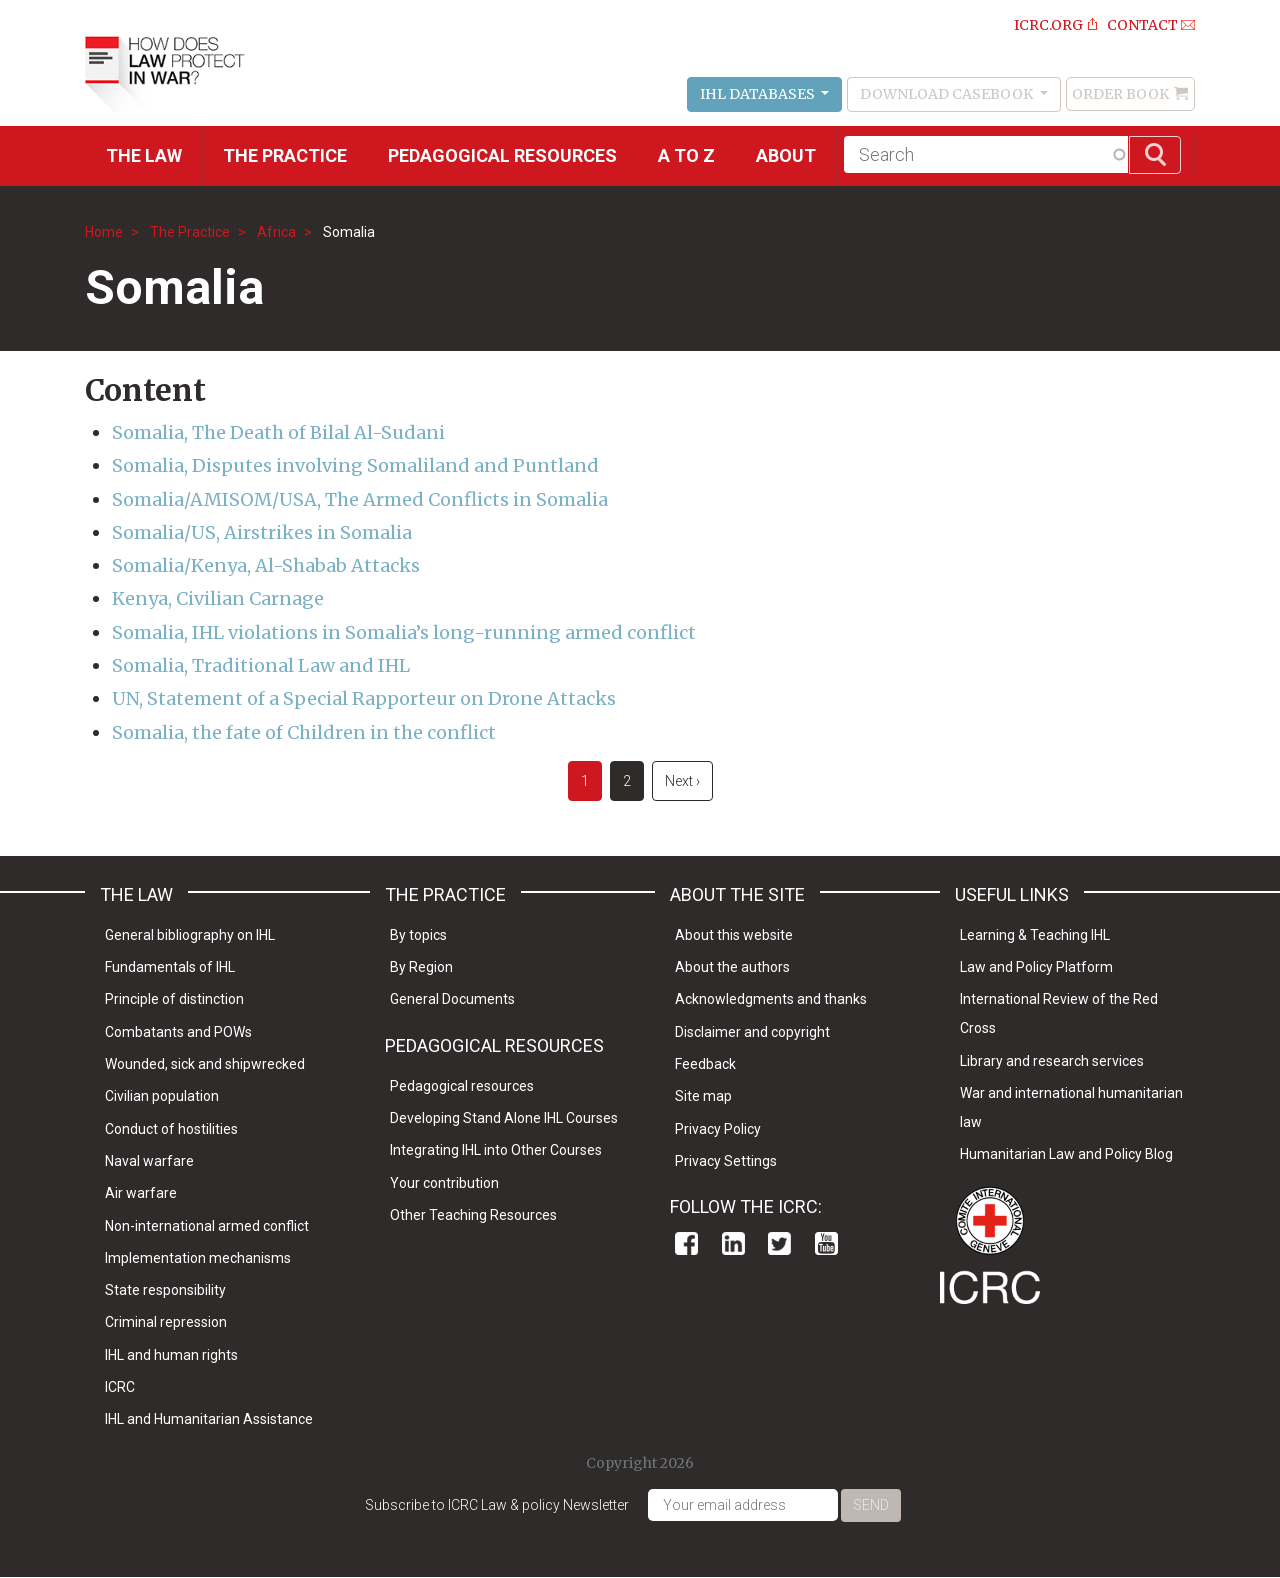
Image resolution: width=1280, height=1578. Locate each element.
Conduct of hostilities (171, 1129)
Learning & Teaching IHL (1035, 935)
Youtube (826, 1243)
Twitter (779, 1243)
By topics (418, 935)
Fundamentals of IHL (170, 967)
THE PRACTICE (285, 155)
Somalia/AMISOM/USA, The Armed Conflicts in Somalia (360, 499)
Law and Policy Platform (1036, 967)
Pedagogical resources (502, 155)
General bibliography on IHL (190, 935)
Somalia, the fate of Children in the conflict (304, 732)
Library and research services (1052, 1061)
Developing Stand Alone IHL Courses (504, 1118)
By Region (421, 967)
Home (104, 232)
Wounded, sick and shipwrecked (205, 1064)
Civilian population (162, 1096)
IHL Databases (759, 94)
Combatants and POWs (178, 1032)
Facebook (686, 1243)
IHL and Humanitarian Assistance (209, 1419)
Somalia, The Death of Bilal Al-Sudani (278, 432)
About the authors (732, 967)
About (786, 155)
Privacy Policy (718, 1129)
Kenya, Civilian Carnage (218, 598)
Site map (703, 1096)
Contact (1142, 25)
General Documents (452, 999)
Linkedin (733, 1243)
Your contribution (444, 1183)
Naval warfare (149, 1161)
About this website (734, 935)
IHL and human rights (171, 1355)
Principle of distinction (174, 999)
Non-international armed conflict (207, 1226)
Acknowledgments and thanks (771, 999)
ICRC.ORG (1048, 25)
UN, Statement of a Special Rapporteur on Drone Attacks (364, 698)
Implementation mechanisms (198, 1258)
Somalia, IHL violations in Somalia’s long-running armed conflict (404, 632)
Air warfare (141, 1193)
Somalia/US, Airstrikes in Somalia (262, 532)
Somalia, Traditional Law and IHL (261, 665)
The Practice (190, 232)
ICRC (120, 1387)
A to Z (686, 155)
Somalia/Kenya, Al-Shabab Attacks (266, 565)
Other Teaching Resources (473, 1215)
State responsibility (165, 1290)
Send (871, 1505)
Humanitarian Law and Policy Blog (1066, 1154)
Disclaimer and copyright (752, 1032)
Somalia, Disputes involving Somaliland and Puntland (355, 465)
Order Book (1120, 94)
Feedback (705, 1064)
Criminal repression (166, 1322)
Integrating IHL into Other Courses (496, 1150)
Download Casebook (948, 94)
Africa (276, 232)
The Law (144, 155)
